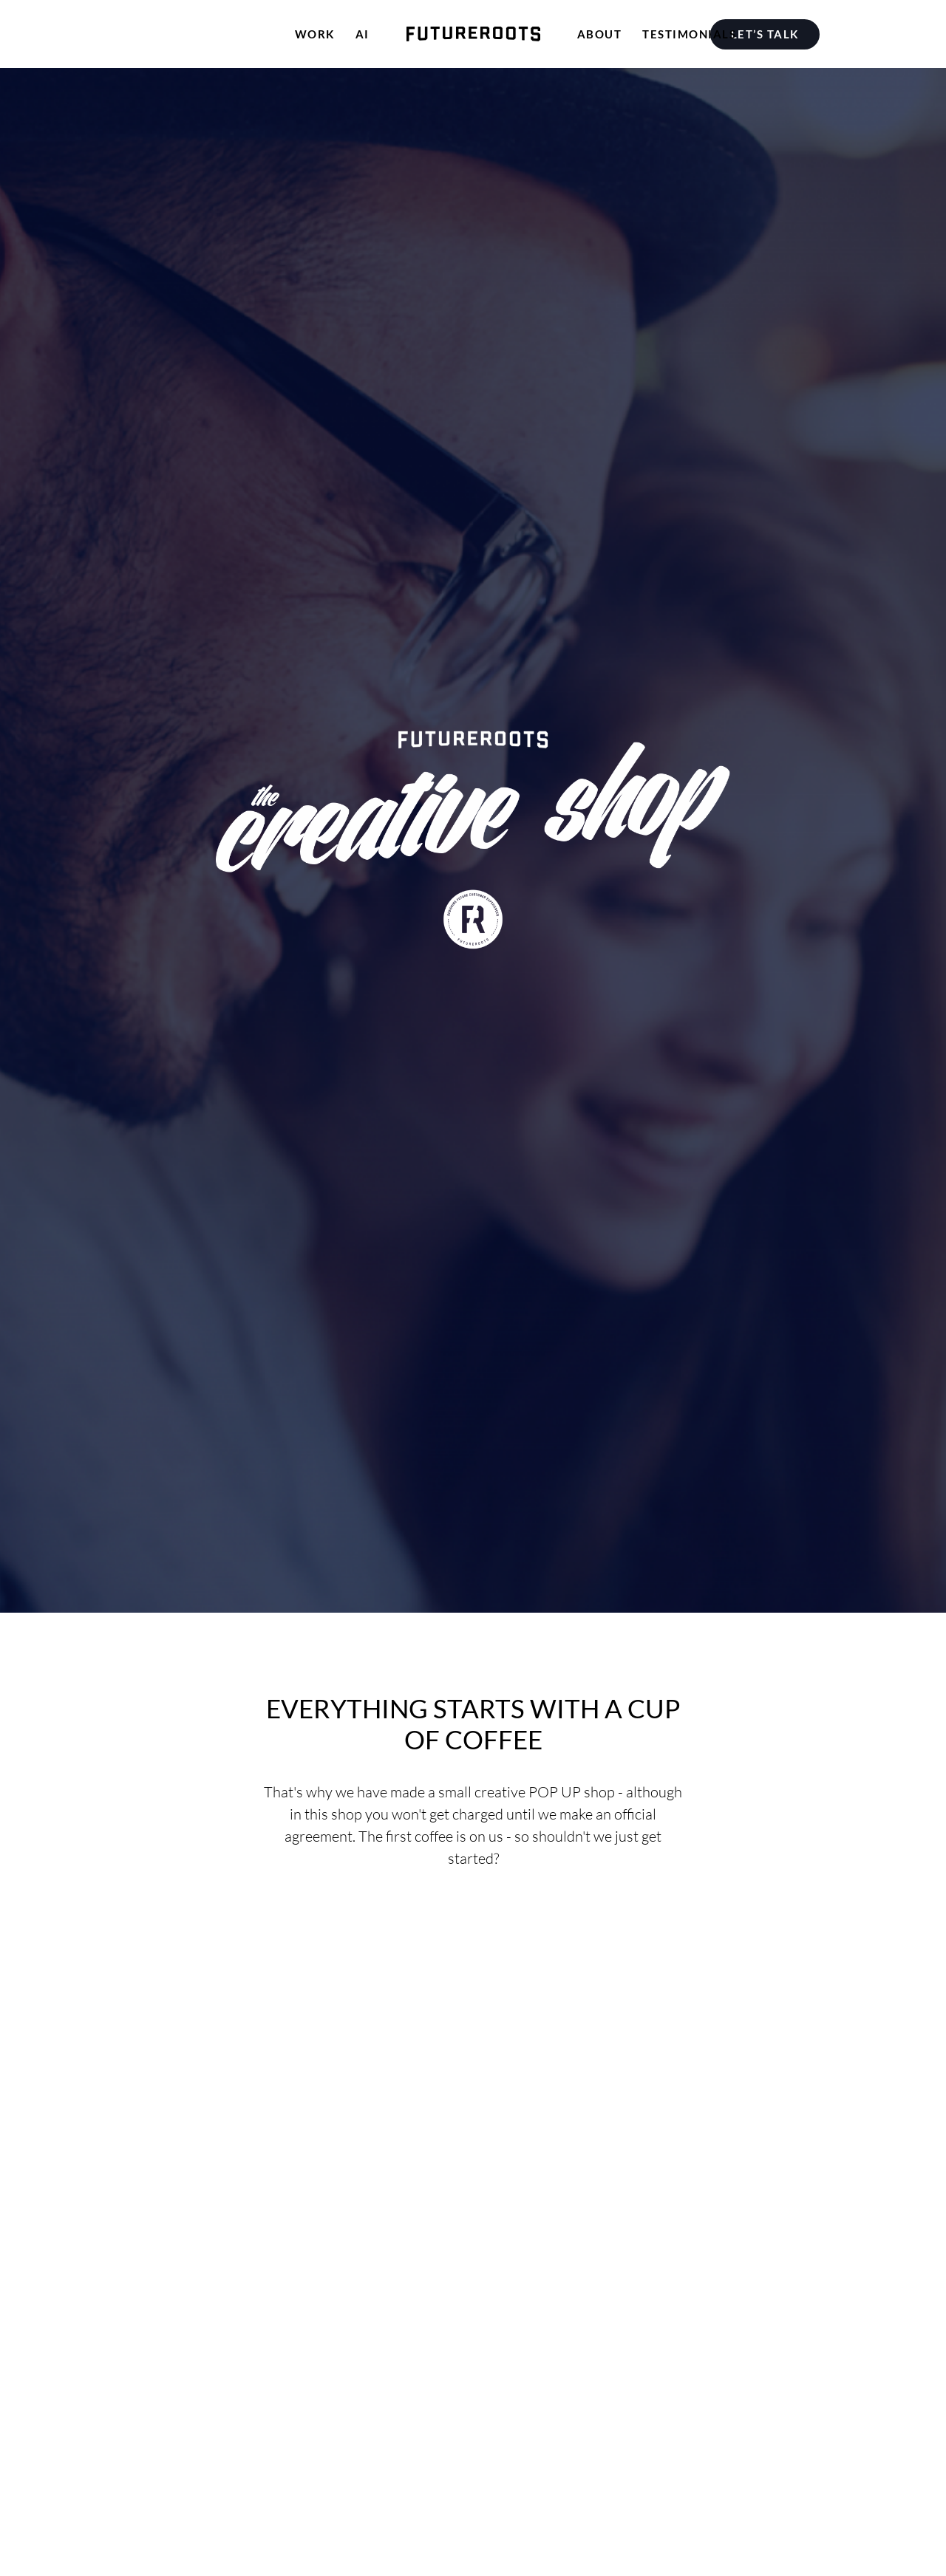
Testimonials (689, 34)
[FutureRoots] (473, 34)
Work (315, 34)
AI (362, 34)
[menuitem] (768, 34)
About (599, 34)
